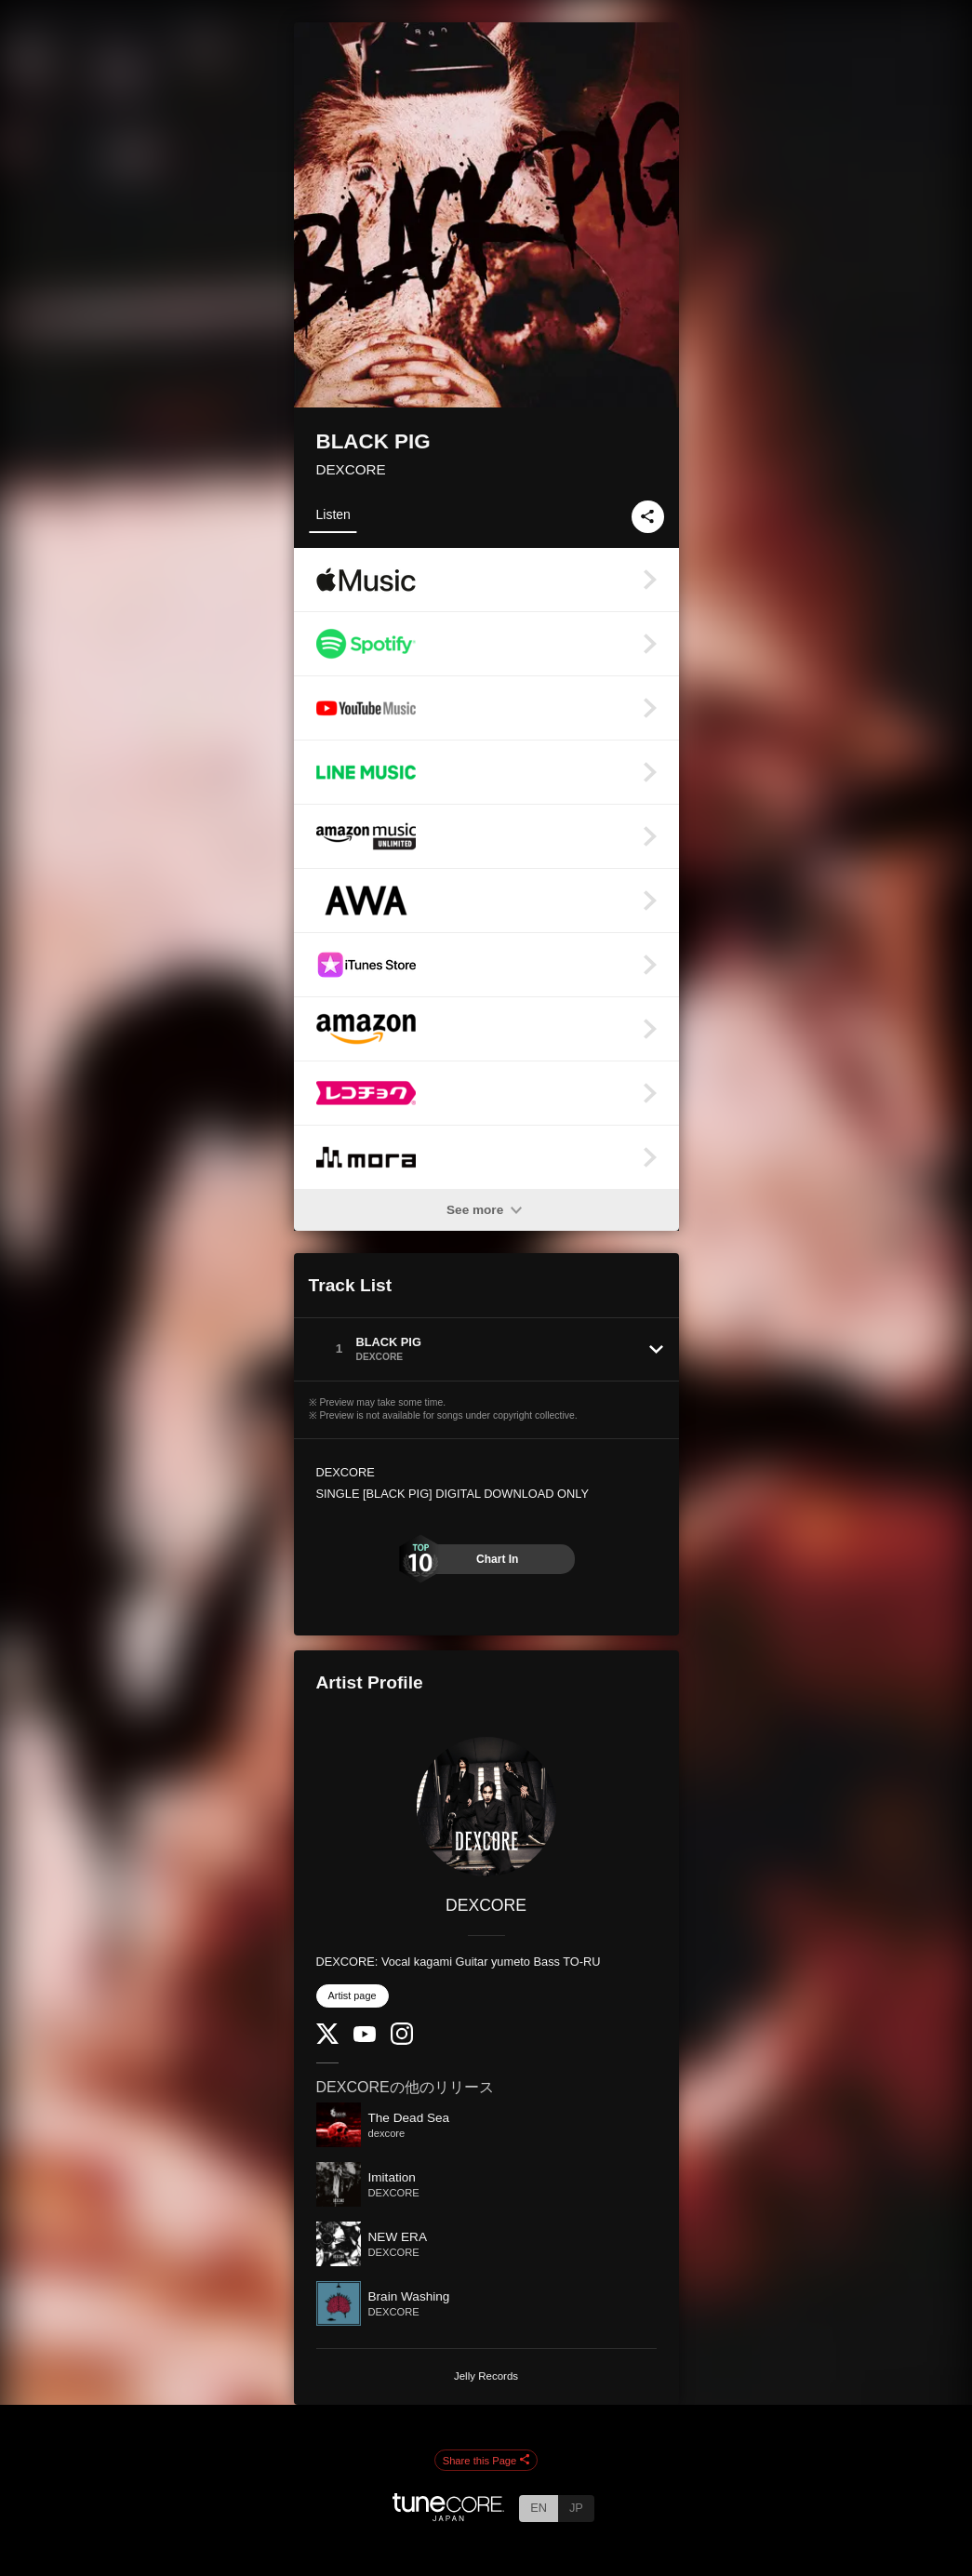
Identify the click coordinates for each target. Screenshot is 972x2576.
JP (576, 2508)
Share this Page (486, 2460)
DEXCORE (351, 469)
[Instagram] (402, 2041)
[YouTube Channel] (364, 2038)
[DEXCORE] (486, 1806)
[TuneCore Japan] (448, 2516)
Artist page (352, 1995)
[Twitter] (327, 2040)
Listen (333, 514)
